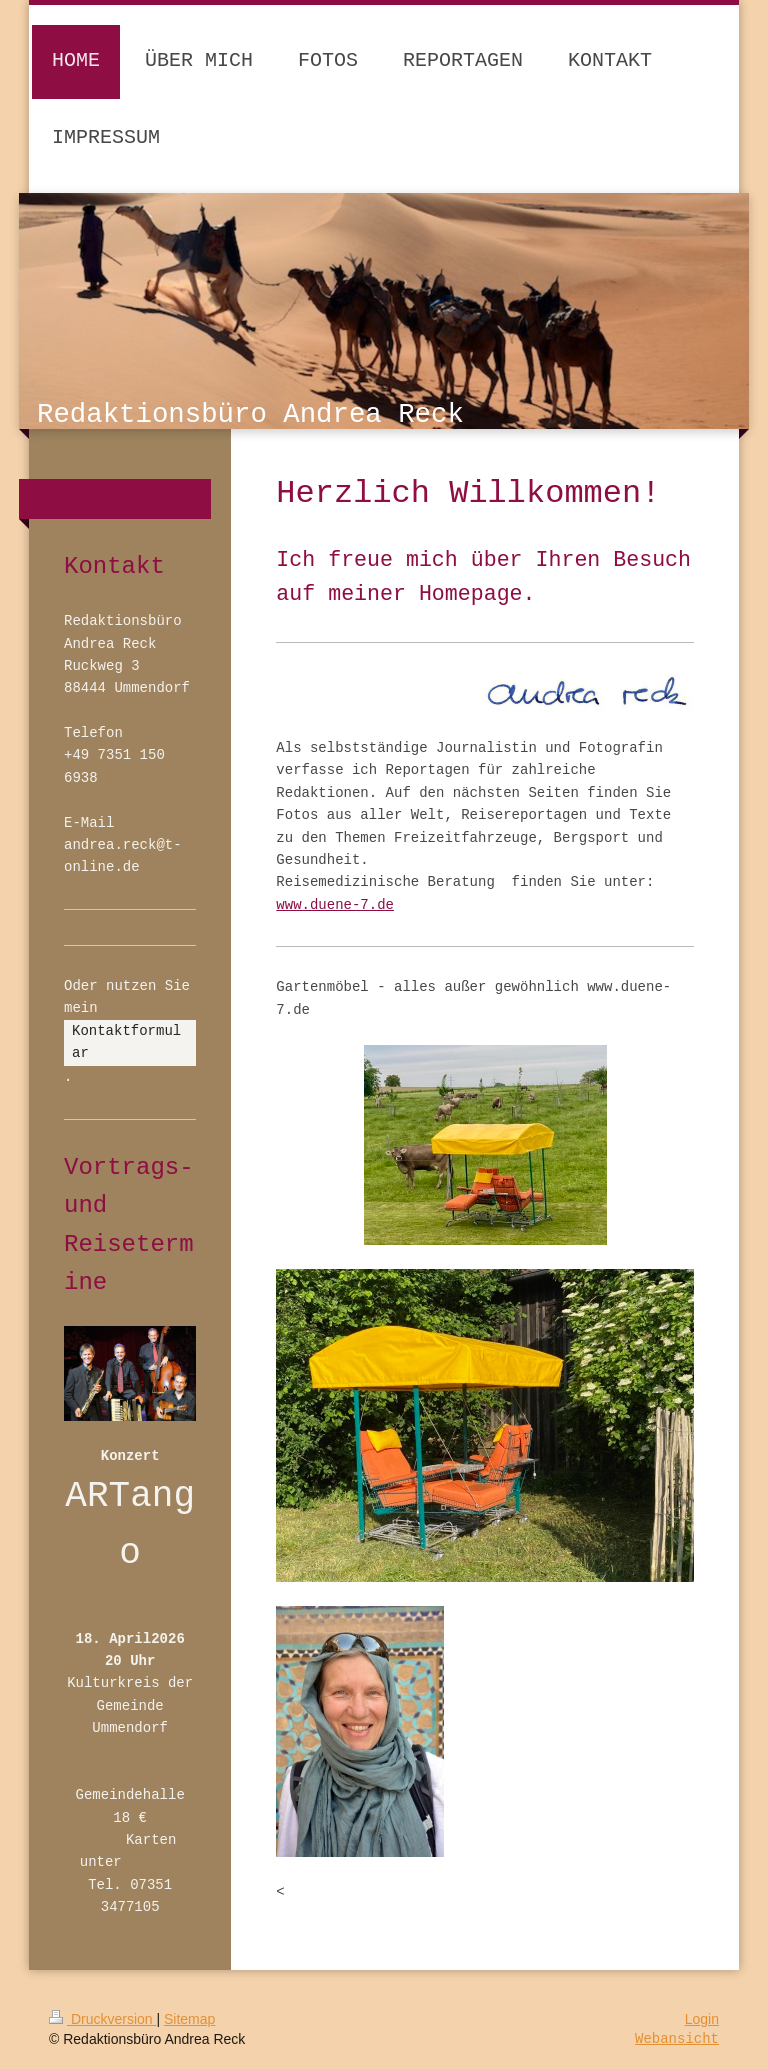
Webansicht (677, 2039)
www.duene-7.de (335, 905)
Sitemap (189, 2019)
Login (702, 2019)
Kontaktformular (126, 1042)
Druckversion (102, 2019)
